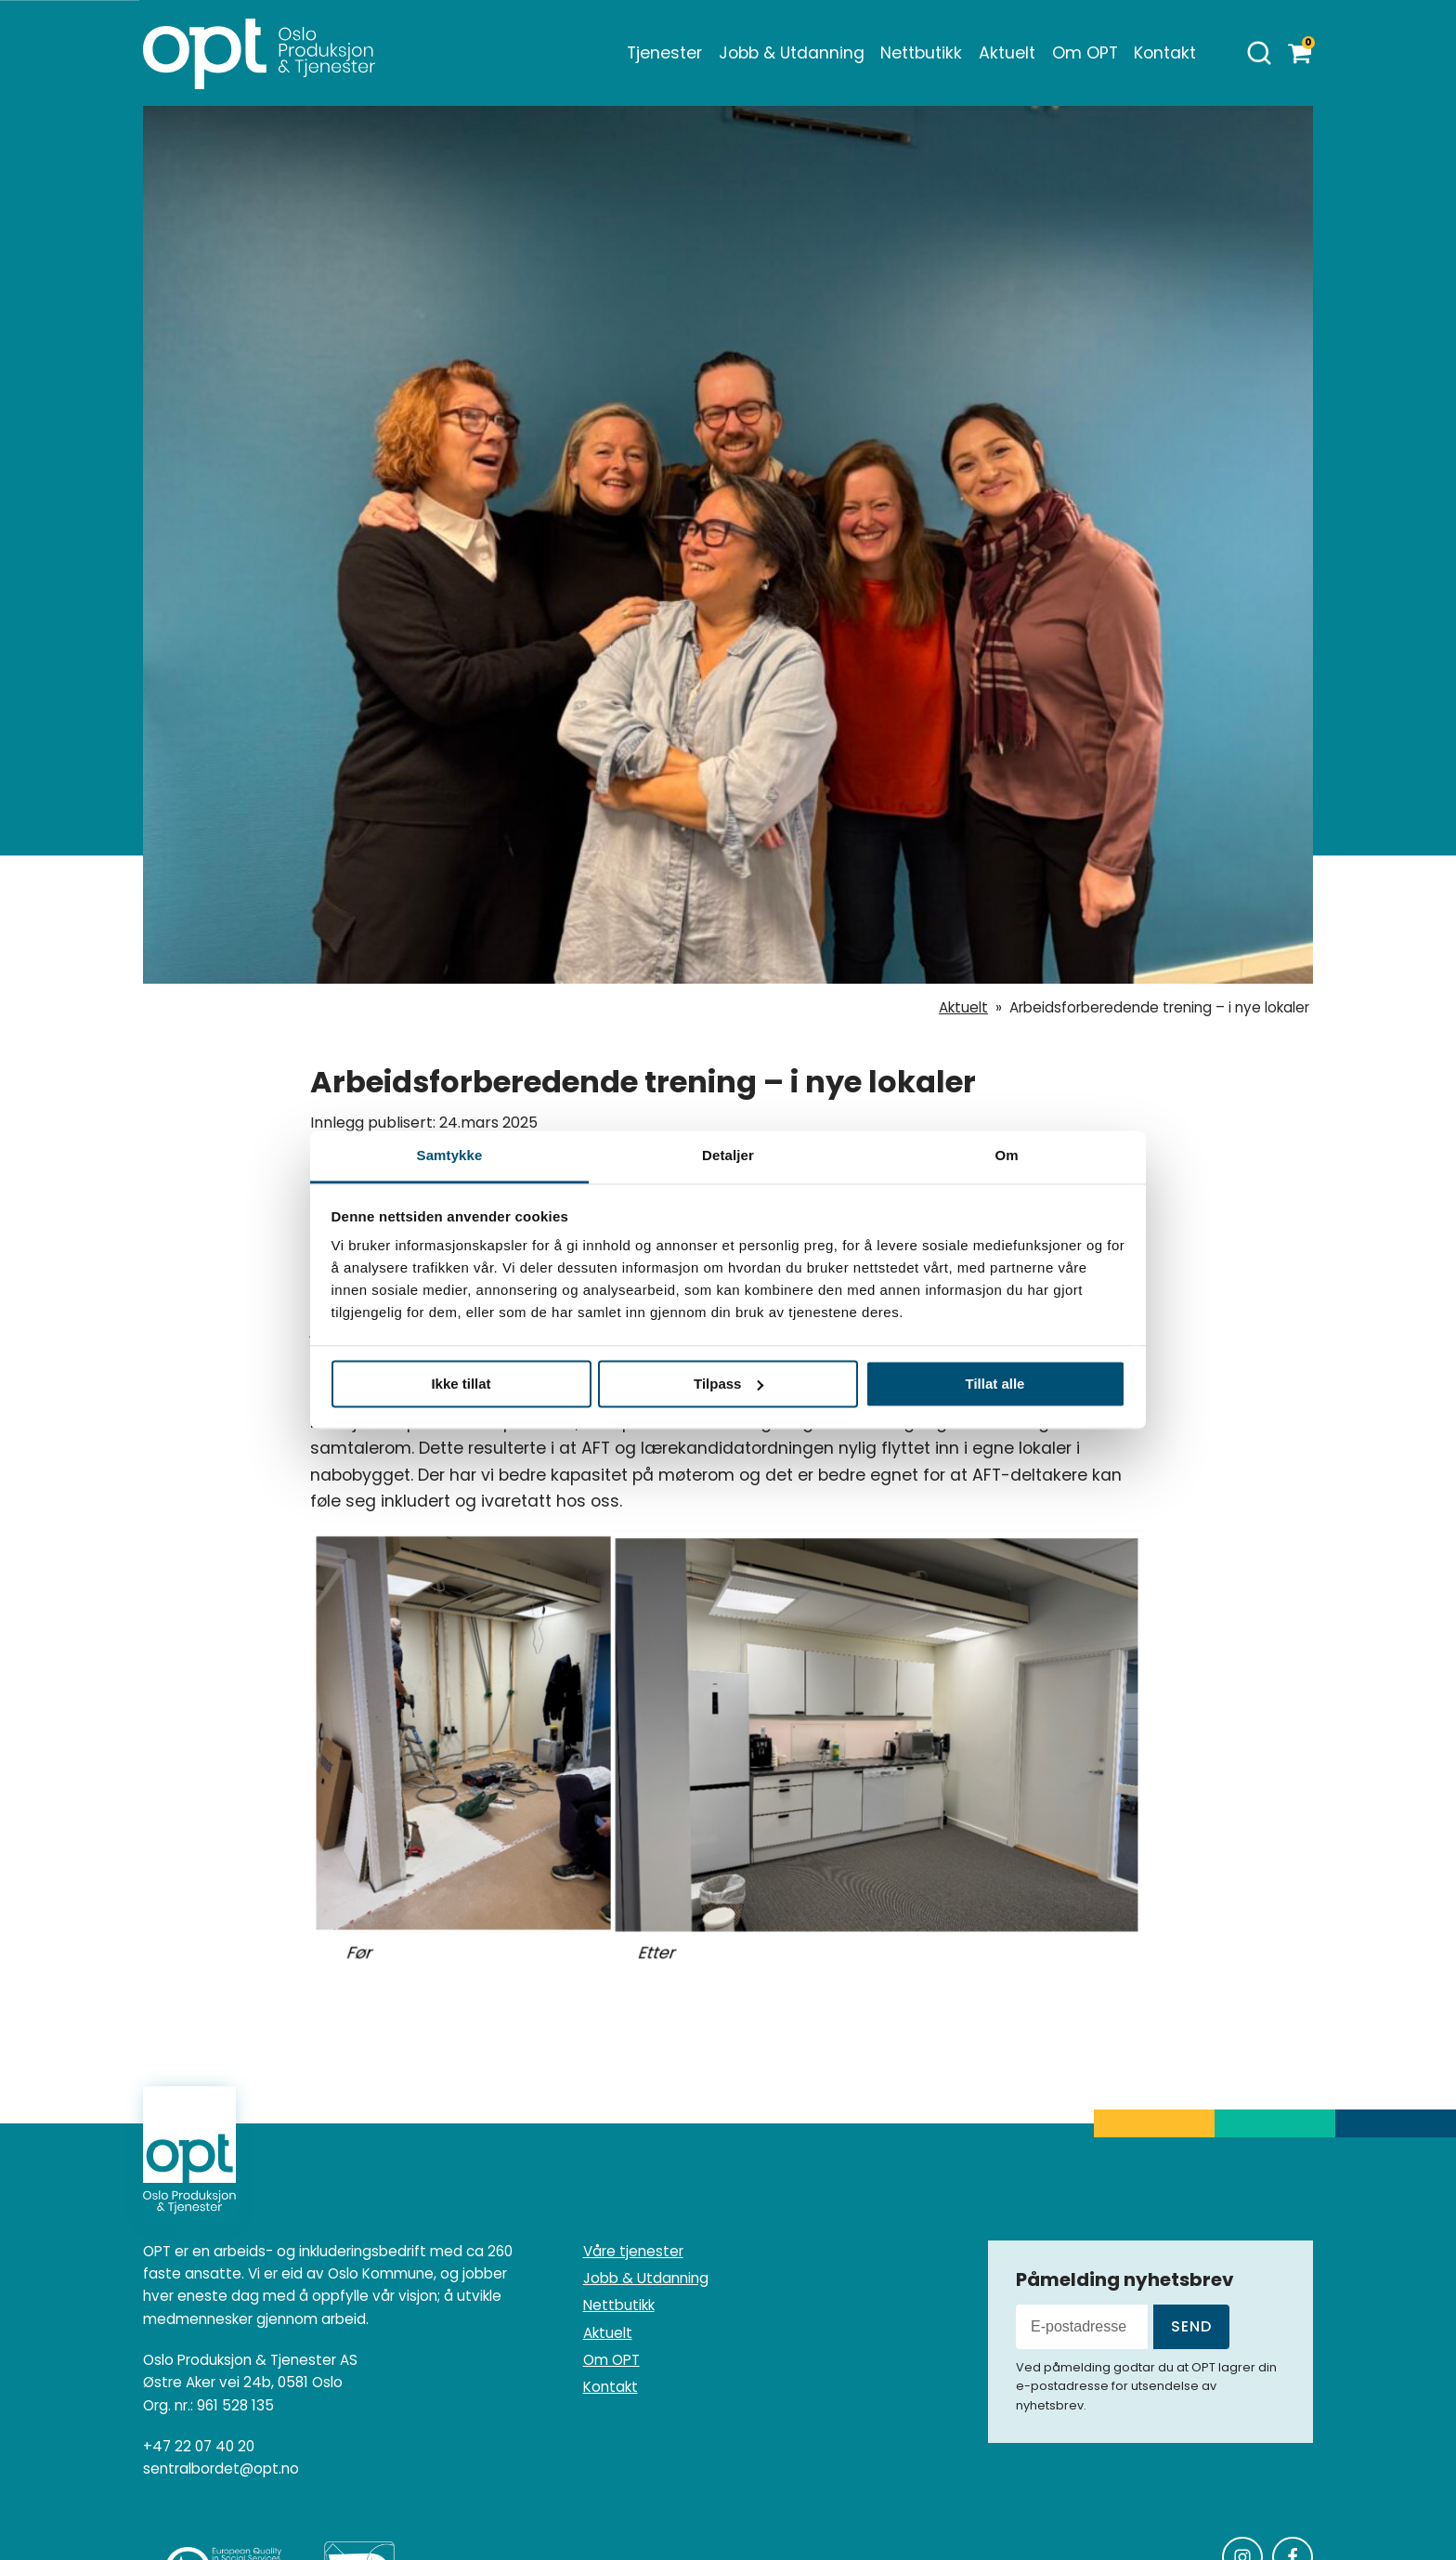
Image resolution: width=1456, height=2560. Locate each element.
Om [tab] (1006, 1155)
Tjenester (664, 53)
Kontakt (1165, 53)
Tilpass (728, 1383)
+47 (198, 2447)
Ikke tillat (460, 1383)
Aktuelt (1007, 53)
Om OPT (1085, 53)
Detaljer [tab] (728, 1155)
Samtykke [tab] (450, 1155)
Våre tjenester (633, 2251)
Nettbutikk (921, 53)
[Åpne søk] (1259, 53)
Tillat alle (995, 1383)
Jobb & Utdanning (791, 53)
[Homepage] (259, 53)
